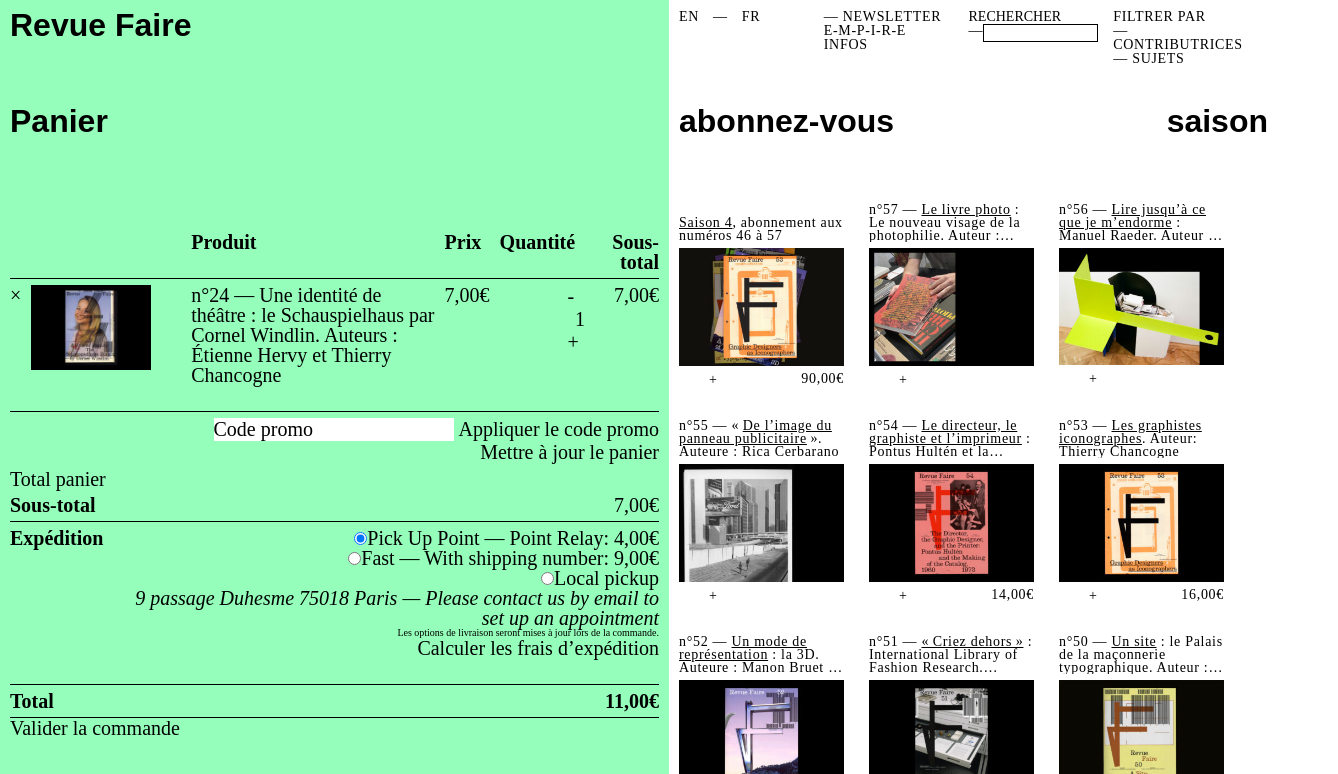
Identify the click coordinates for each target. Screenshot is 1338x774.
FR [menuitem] (751, 16)
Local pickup (606, 578)
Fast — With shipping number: (510, 558)
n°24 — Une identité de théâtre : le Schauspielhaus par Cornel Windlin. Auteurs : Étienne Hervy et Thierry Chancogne (312, 335)
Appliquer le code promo (559, 429)
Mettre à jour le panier (569, 452)
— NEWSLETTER (883, 16)
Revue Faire (100, 25)
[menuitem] (689, 17)
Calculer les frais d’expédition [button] (538, 648)
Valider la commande (95, 728)
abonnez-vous (786, 121)
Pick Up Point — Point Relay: (513, 538)
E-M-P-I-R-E (865, 30)
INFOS (846, 44)
